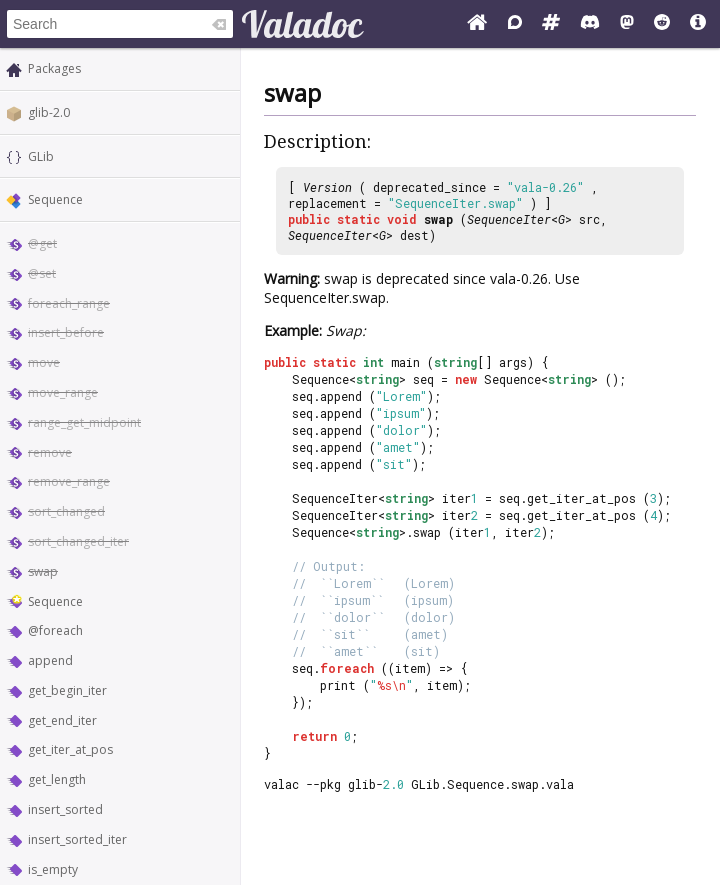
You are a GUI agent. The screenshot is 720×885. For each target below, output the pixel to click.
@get (42, 243)
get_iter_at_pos (70, 749)
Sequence (55, 199)
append (50, 660)
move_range (63, 392)
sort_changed (66, 511)
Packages (54, 68)
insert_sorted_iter (77, 839)
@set (42, 273)
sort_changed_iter (78, 541)
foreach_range (69, 303)
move (44, 362)
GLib (41, 156)
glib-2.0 (49, 112)
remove (50, 452)
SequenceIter (509, 219)
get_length (57, 779)
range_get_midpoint (84, 422)
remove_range (69, 481)
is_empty (53, 869)
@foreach (55, 630)
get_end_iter (62, 720)
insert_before (66, 332)
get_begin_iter (67, 690)
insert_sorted (65, 809)
